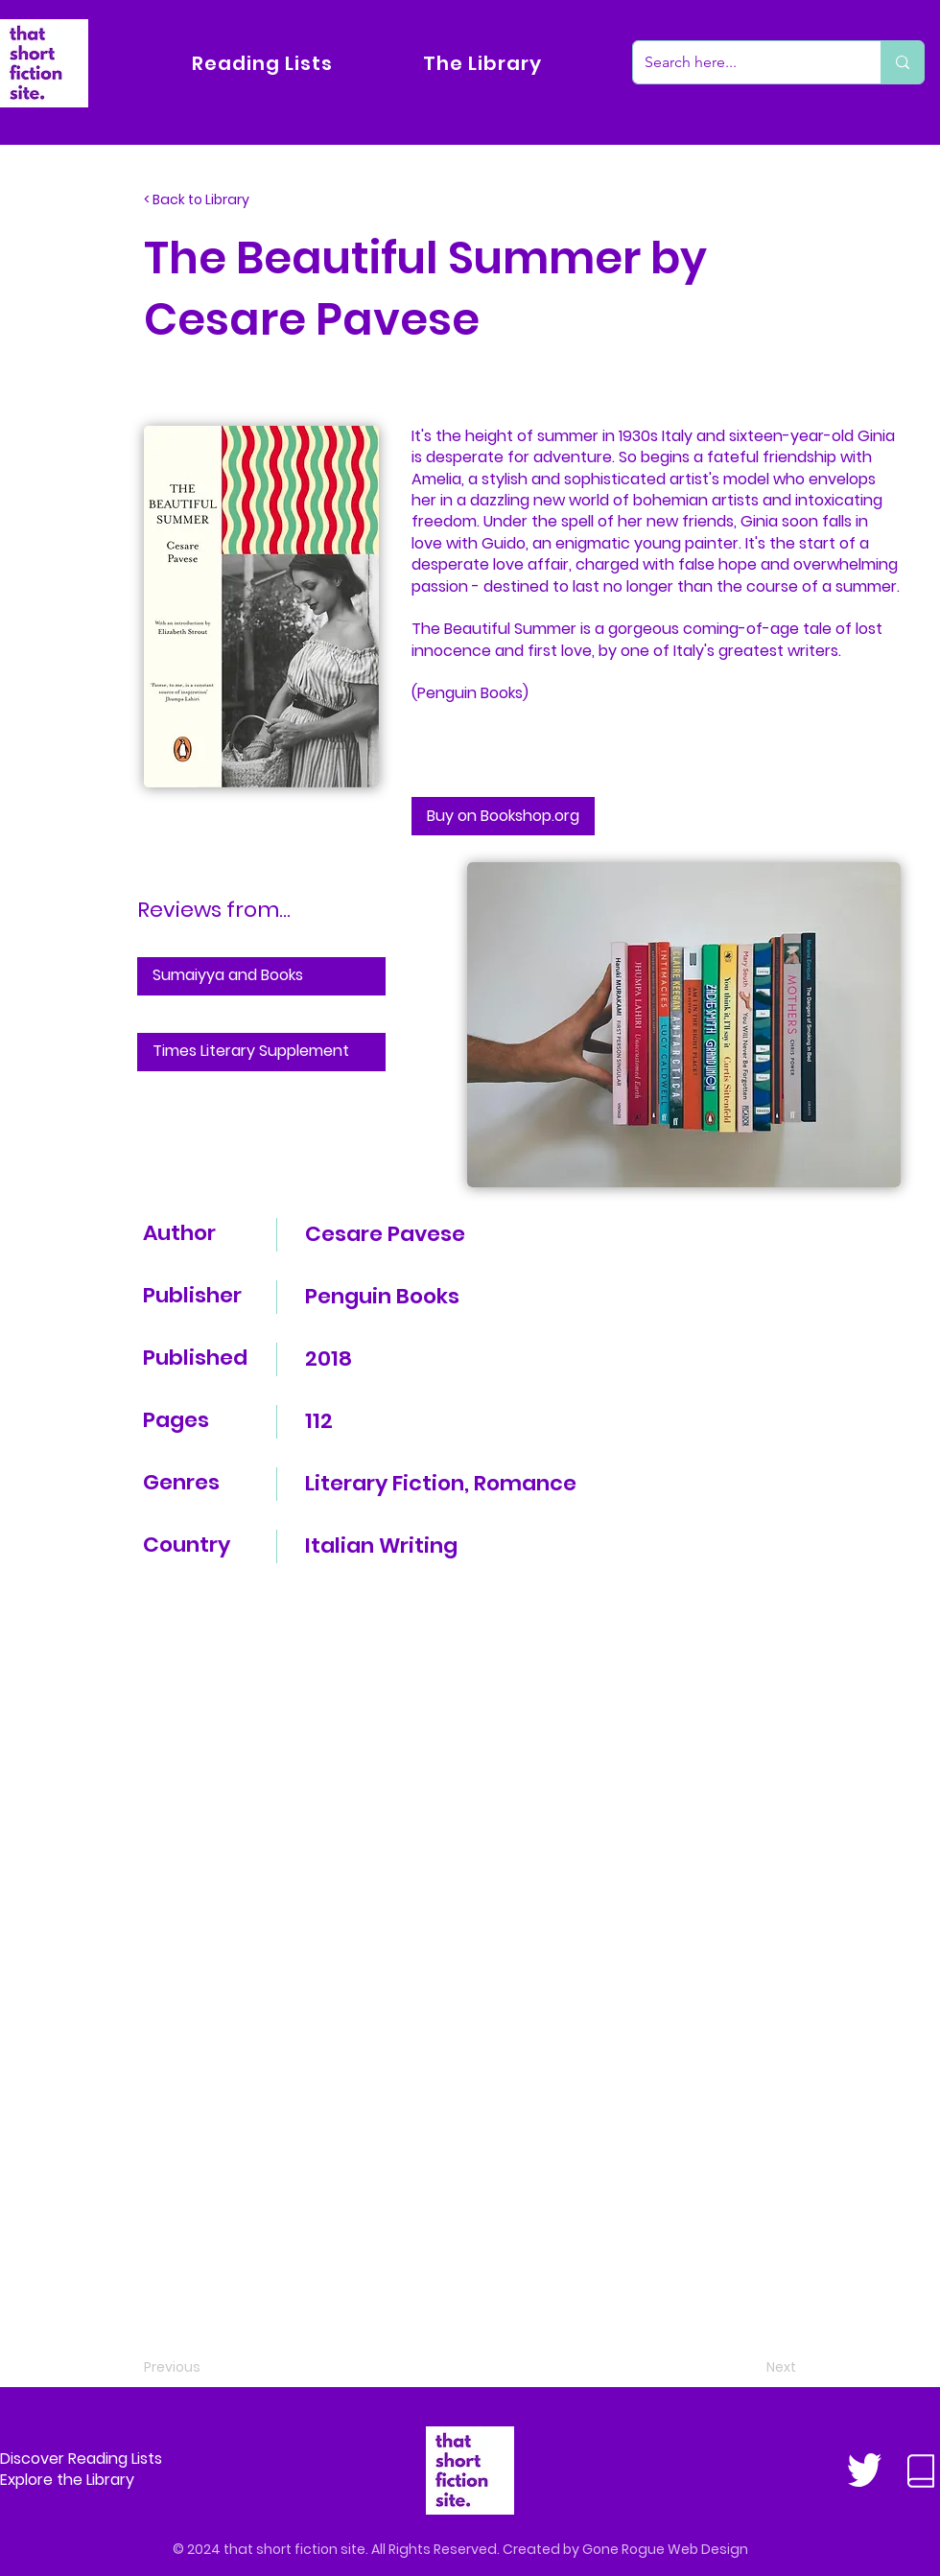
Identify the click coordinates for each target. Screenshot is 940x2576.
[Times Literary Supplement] (261, 1052)
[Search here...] (742, 62)
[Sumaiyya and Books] (261, 976)
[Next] (748, 2368)
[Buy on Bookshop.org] (503, 816)
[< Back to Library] (207, 200)
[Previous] (207, 2368)
